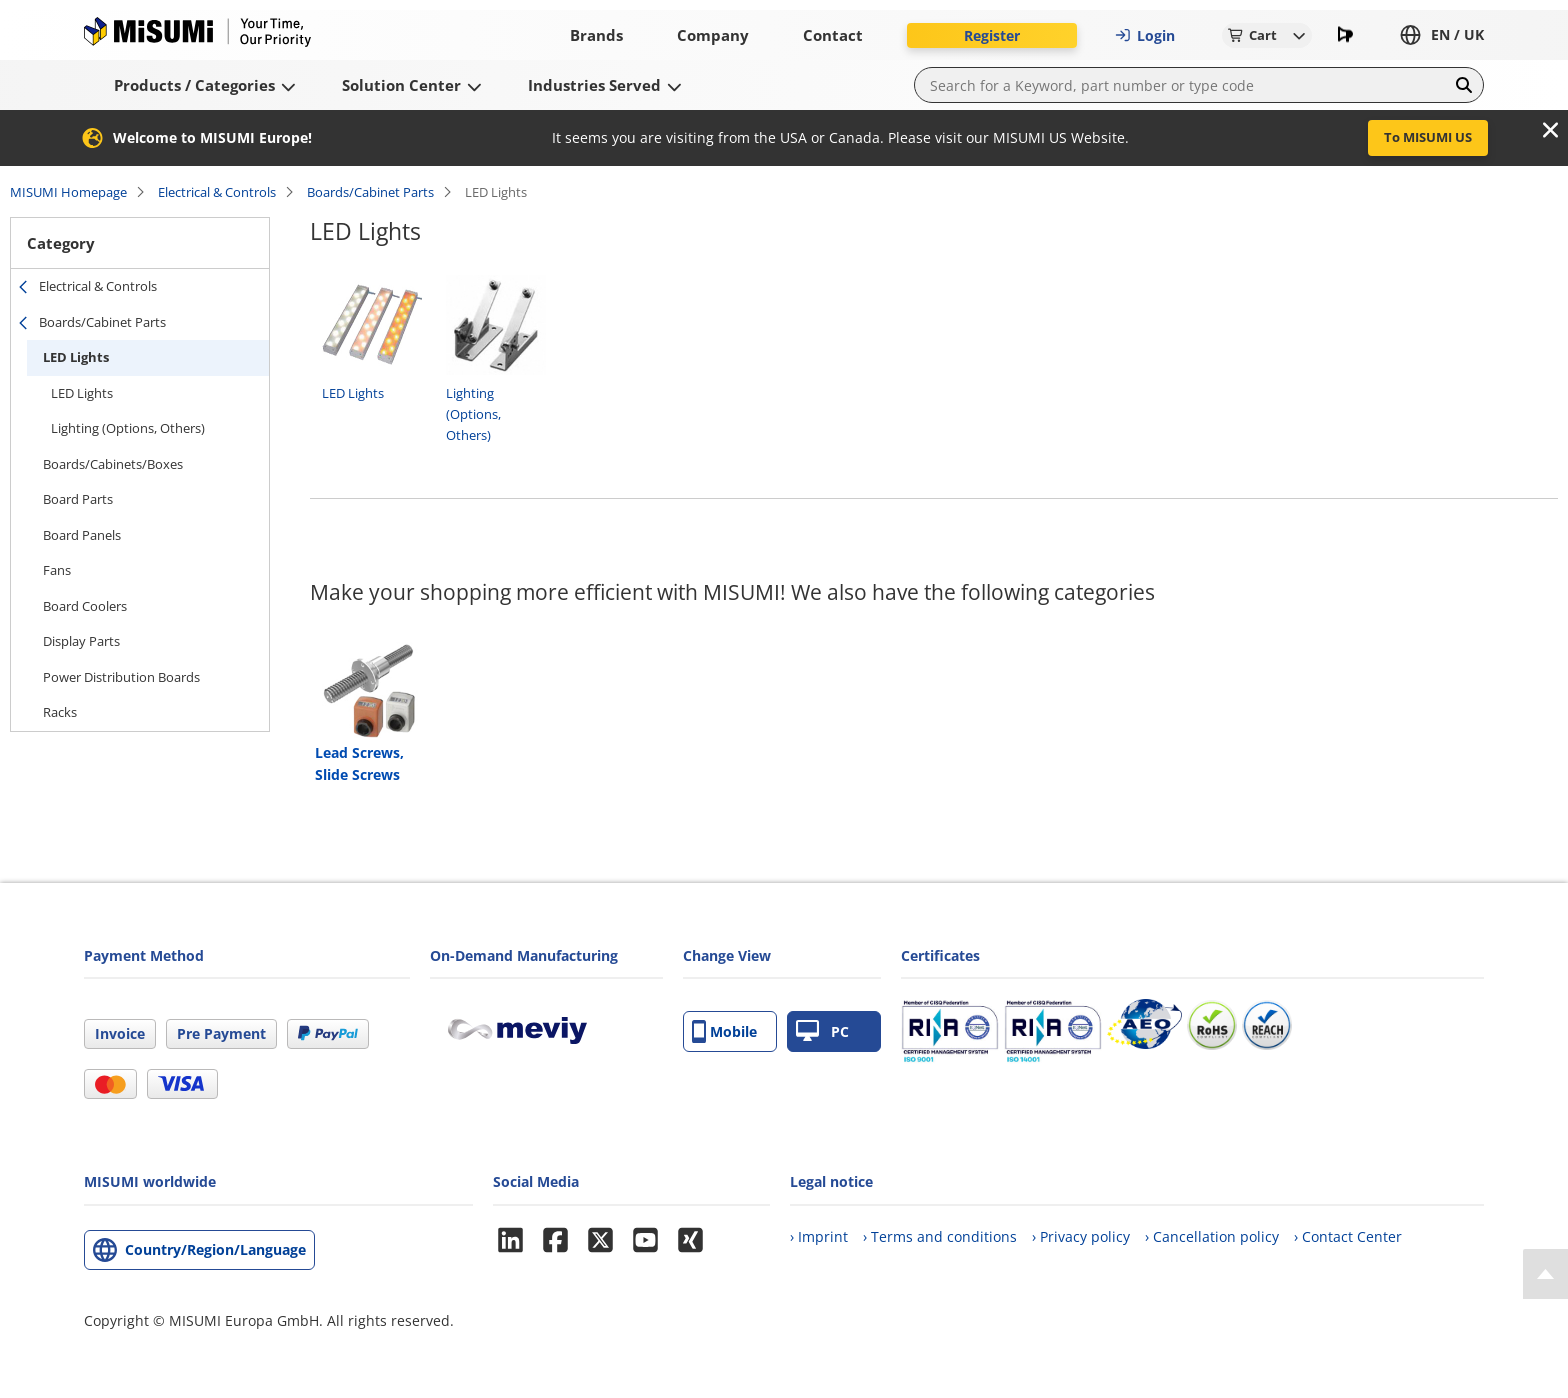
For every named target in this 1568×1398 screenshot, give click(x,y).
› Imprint (819, 1236)
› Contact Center (1348, 1236)
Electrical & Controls (217, 192)
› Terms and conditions (940, 1236)
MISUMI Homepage (68, 192)
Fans (57, 570)
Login (1145, 35)
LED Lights (76, 357)
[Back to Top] (1545, 1274)
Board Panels (82, 535)
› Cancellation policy (1212, 1236)
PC (822, 1031)
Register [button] (992, 35)
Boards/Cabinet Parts (370, 192)
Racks (60, 712)
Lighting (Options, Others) (128, 428)
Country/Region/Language (215, 1249)
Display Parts (81, 641)
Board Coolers (85, 606)
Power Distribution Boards (121, 677)
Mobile (724, 1031)
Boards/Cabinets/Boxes (113, 464)
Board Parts (78, 499)
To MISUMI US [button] (1428, 137)
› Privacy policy (1081, 1236)
